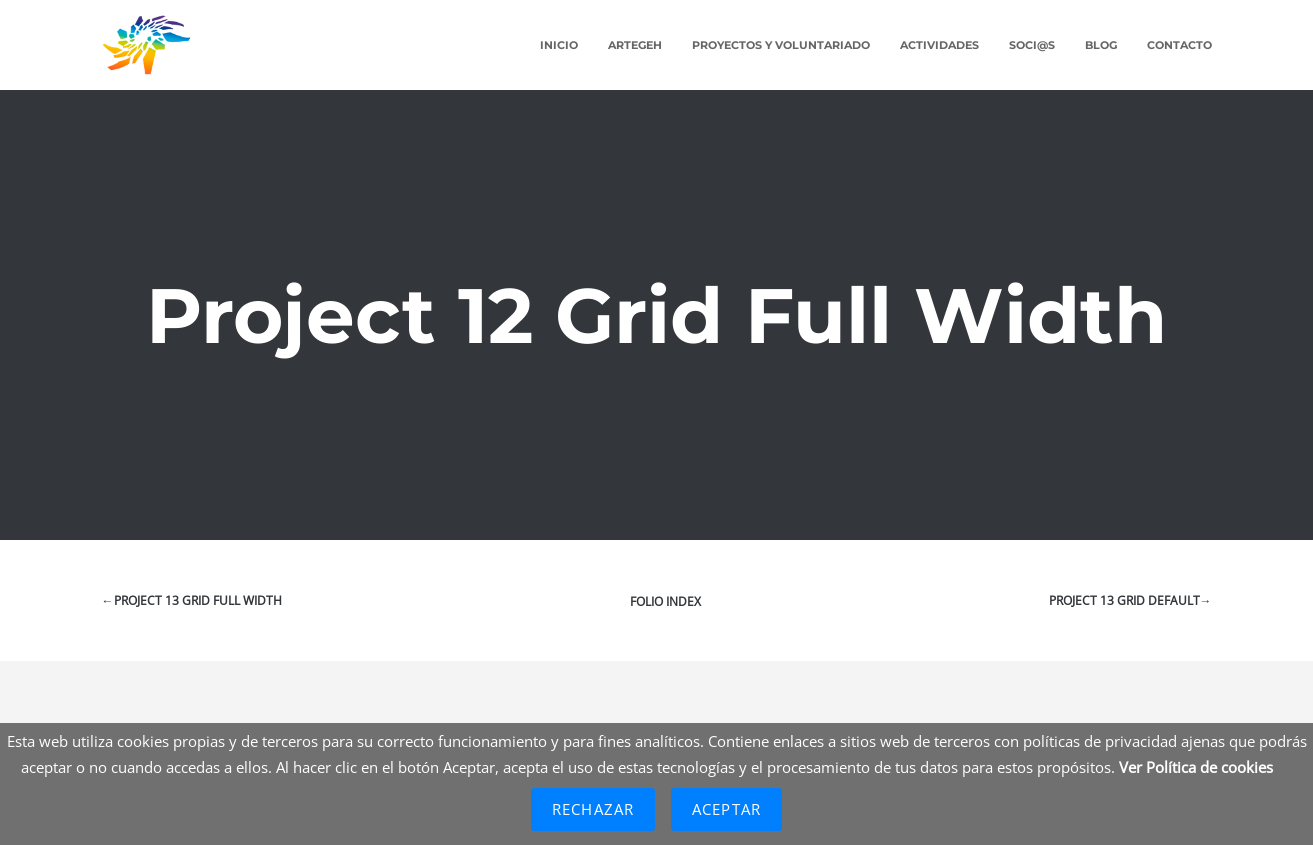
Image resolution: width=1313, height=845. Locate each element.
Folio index (665, 601)
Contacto (1179, 45)
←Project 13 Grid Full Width (192, 600)
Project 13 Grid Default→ (1130, 600)
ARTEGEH (635, 45)
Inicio (559, 45)
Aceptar (726, 809)
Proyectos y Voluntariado (781, 45)
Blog (1101, 45)
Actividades (939, 45)
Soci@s (1032, 45)
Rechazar (593, 809)
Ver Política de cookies (1196, 767)
